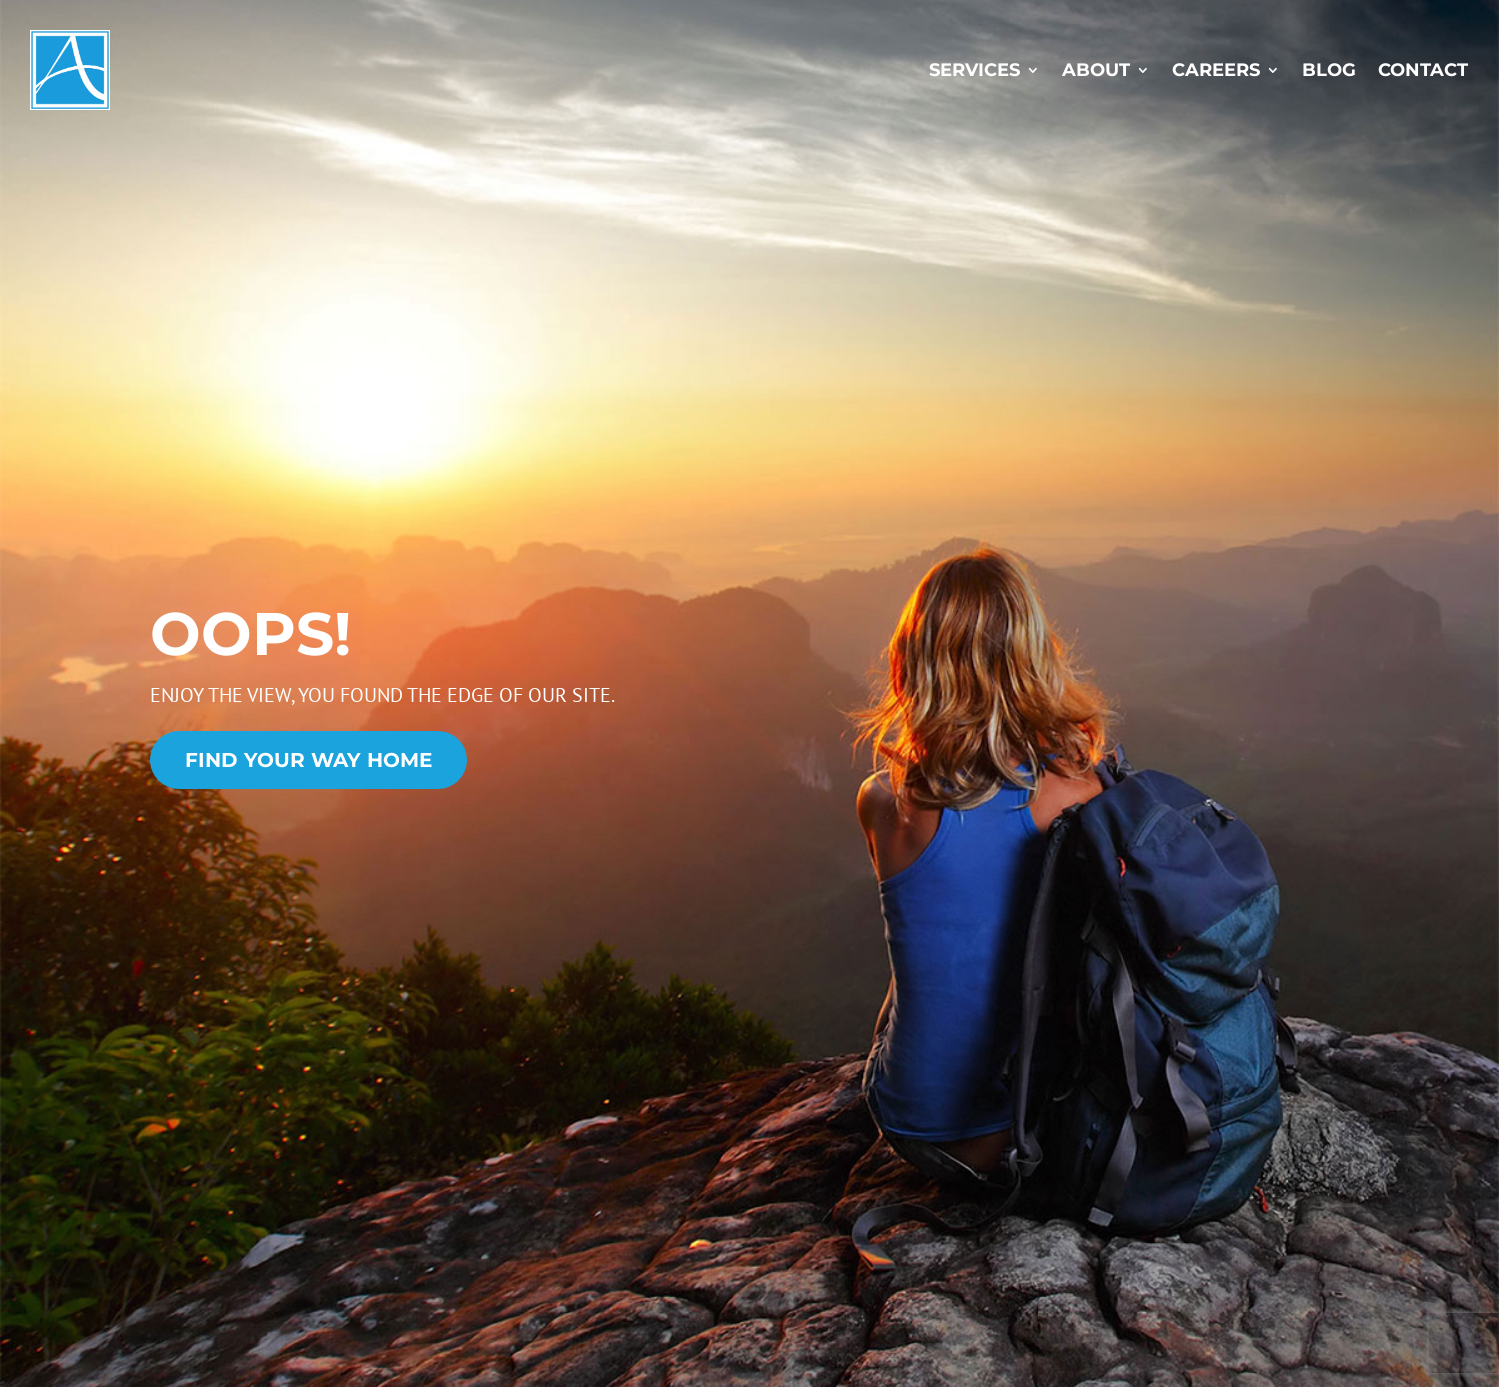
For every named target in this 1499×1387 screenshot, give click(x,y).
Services (974, 70)
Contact (1423, 70)
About (1096, 70)
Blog (1329, 70)
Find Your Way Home (308, 760)
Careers (1216, 70)
